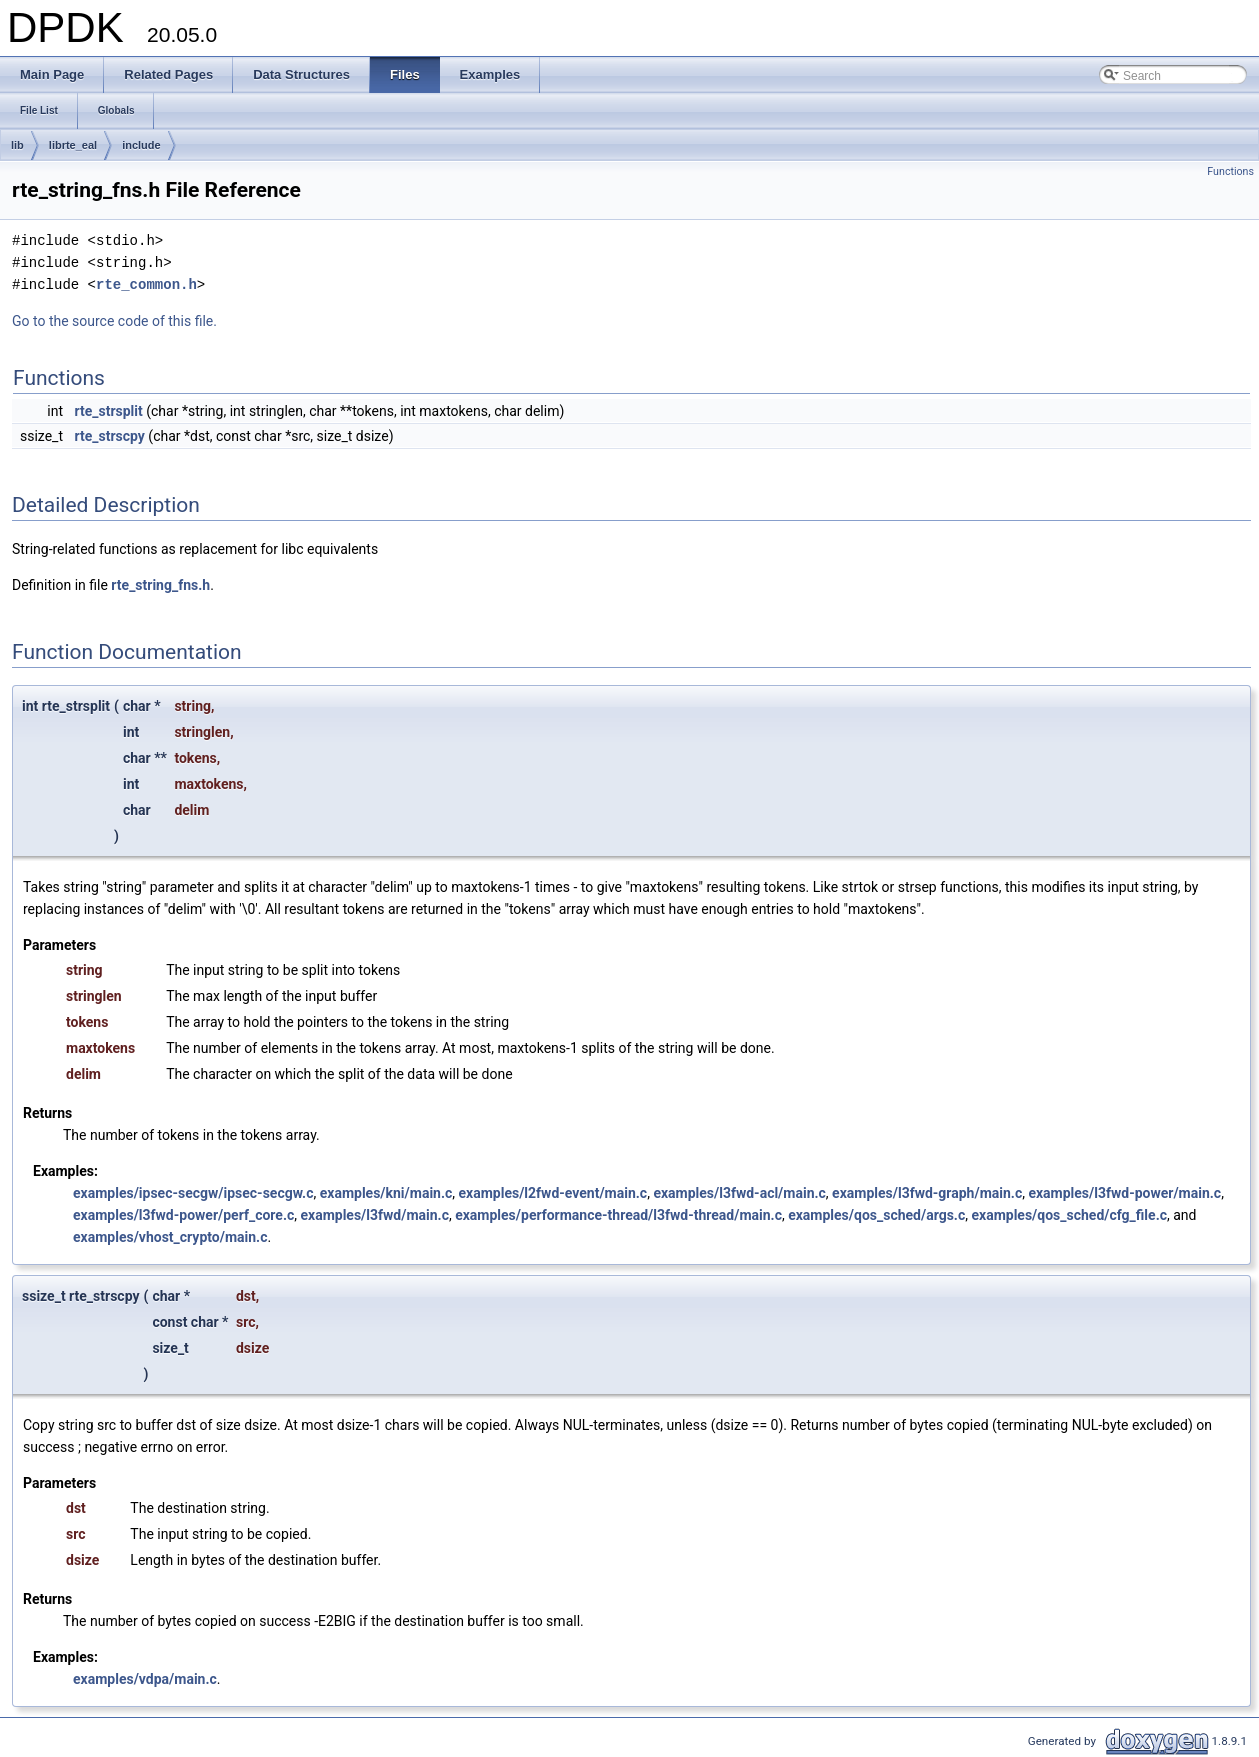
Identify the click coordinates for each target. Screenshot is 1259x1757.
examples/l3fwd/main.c (374, 1215)
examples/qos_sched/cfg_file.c (1069, 1215)
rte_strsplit (108, 411)
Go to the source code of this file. (114, 321)
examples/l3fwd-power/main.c (1124, 1193)
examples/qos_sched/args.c (876, 1215)
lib (17, 145)
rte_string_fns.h (160, 585)
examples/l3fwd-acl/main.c (739, 1193)
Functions (1230, 171)
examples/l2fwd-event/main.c (553, 1193)
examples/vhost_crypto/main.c (170, 1237)
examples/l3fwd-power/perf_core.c (183, 1215)
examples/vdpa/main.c (145, 1679)
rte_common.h (146, 284)
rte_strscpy (109, 436)
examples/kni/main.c (386, 1193)
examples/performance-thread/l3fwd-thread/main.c (618, 1215)
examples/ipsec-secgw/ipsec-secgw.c (193, 1193)
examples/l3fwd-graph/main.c (927, 1193)
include (141, 145)
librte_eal (73, 145)
